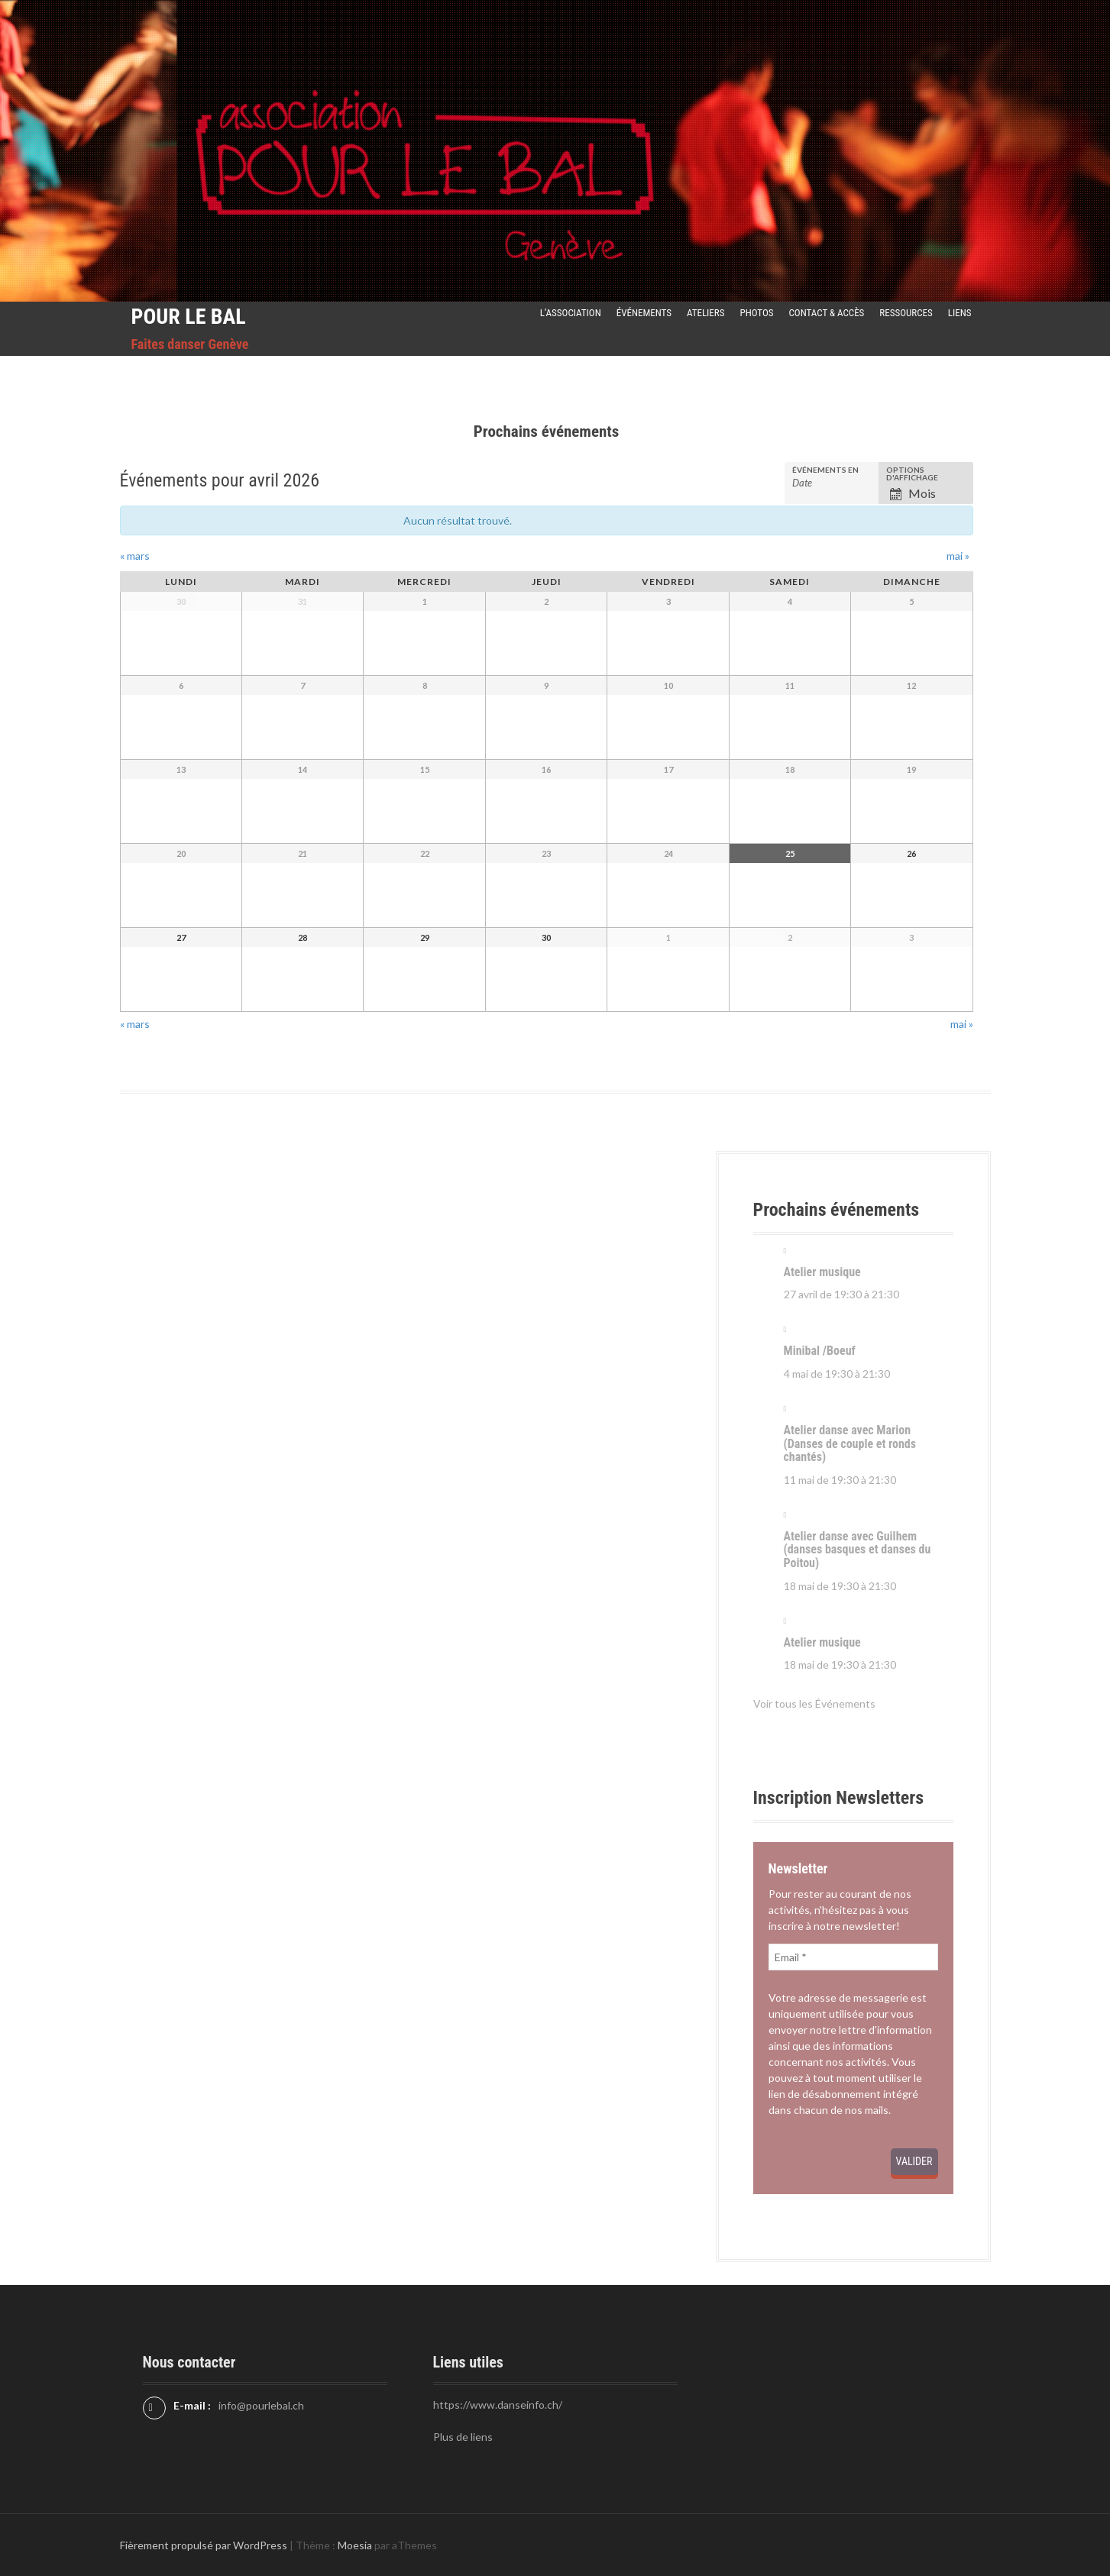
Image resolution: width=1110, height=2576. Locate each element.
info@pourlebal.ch (261, 2405)
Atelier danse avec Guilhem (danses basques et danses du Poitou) (857, 1549)
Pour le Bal (188, 316)
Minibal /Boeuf (820, 1350)
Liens (960, 312)
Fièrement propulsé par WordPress (203, 2545)
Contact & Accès (827, 312)
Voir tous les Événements (814, 1703)
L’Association (570, 312)
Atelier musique (822, 1272)
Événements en (825, 470)
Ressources (905, 312)
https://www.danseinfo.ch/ (497, 2404)
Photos (756, 312)
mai (958, 555)
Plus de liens (463, 2436)
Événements (644, 312)
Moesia (355, 2545)
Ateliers (705, 312)
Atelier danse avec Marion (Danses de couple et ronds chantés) (850, 1443)
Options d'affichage (912, 473)
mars (135, 555)
